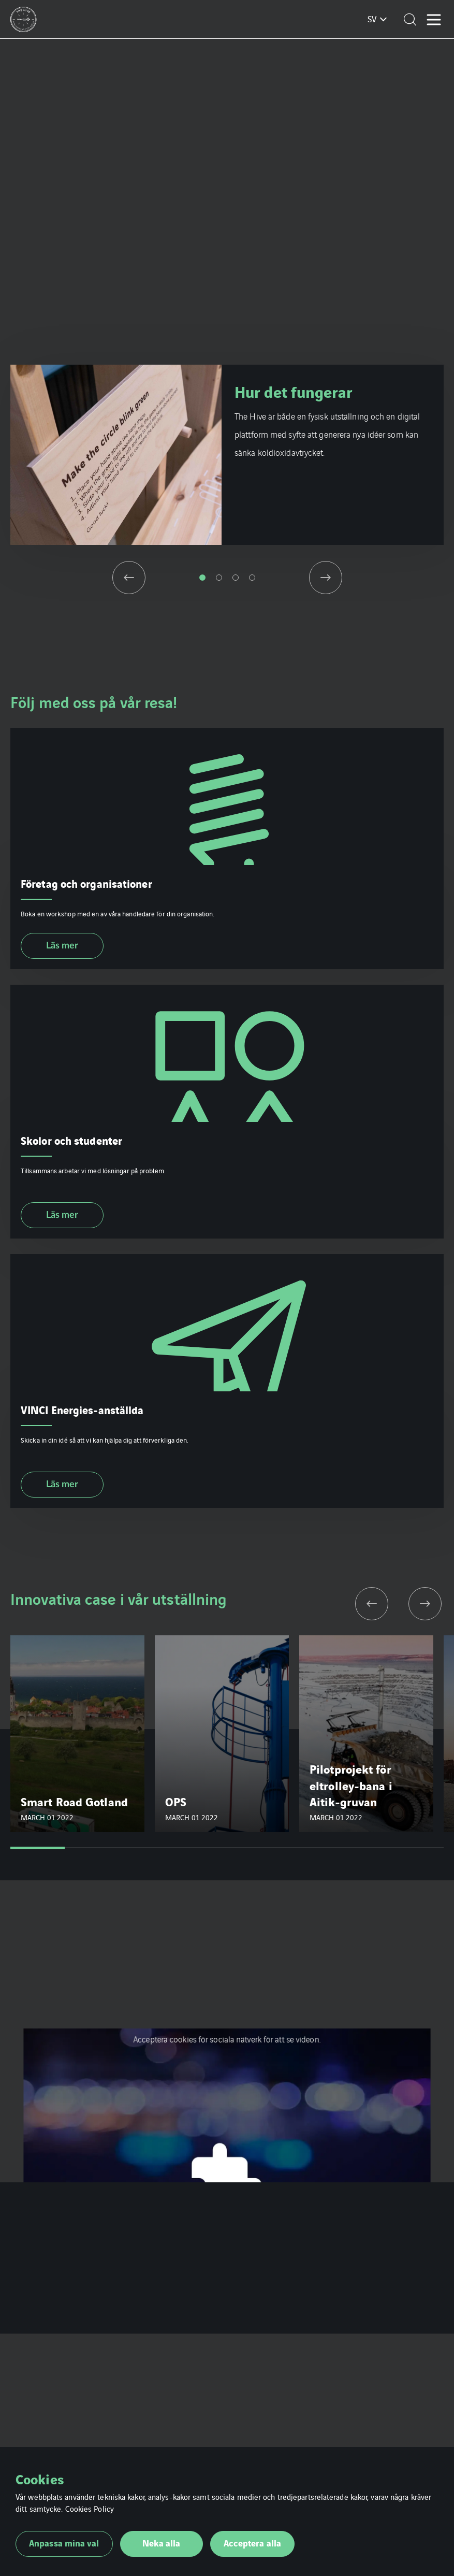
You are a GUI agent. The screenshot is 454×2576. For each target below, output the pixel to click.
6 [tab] (308, 1848)
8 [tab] (416, 1848)
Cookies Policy (89, 2508)
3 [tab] (235, 577)
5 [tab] (254, 1848)
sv (372, 18)
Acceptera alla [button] (252, 2542)
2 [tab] (219, 577)
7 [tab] (362, 1848)
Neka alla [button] (161, 2542)
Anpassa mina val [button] (64, 2542)
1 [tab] (202, 577)
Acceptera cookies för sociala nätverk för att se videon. (227, 2039)
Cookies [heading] (40, 2478)
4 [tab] (252, 577)
